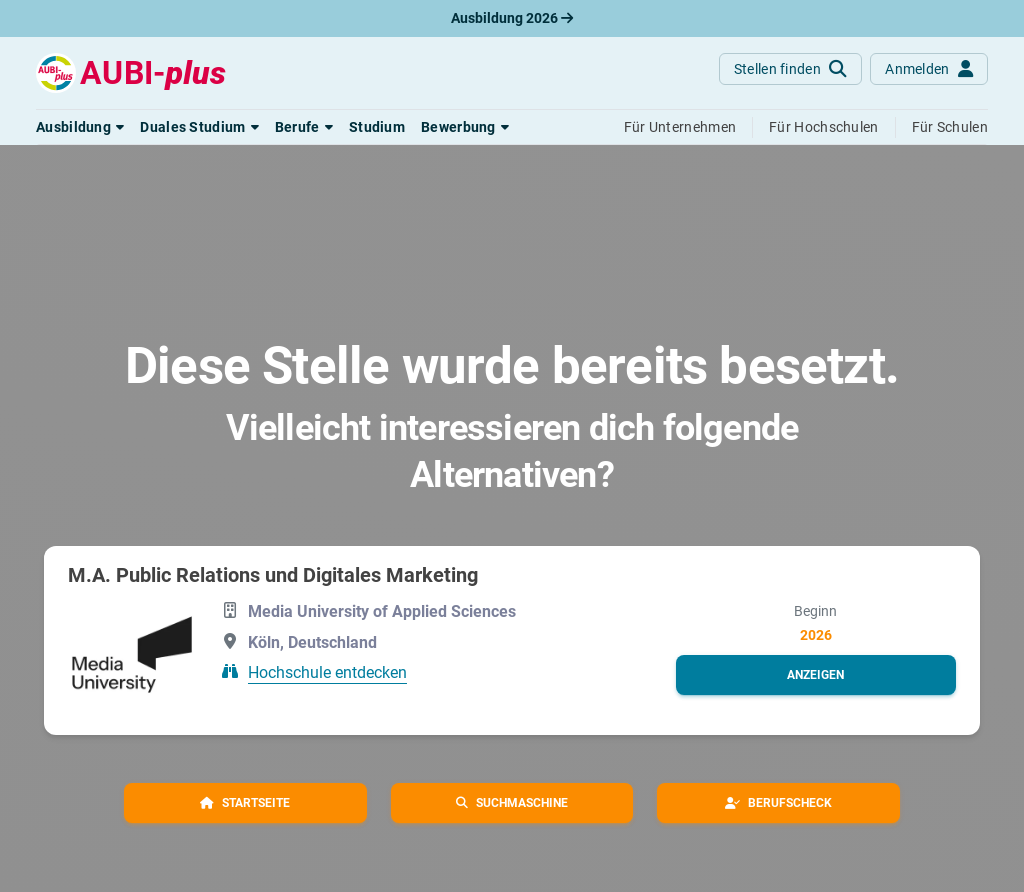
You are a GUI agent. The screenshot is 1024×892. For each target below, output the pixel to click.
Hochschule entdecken (327, 672)
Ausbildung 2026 (512, 18)
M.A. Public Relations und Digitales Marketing (273, 575)
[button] (80, 127)
